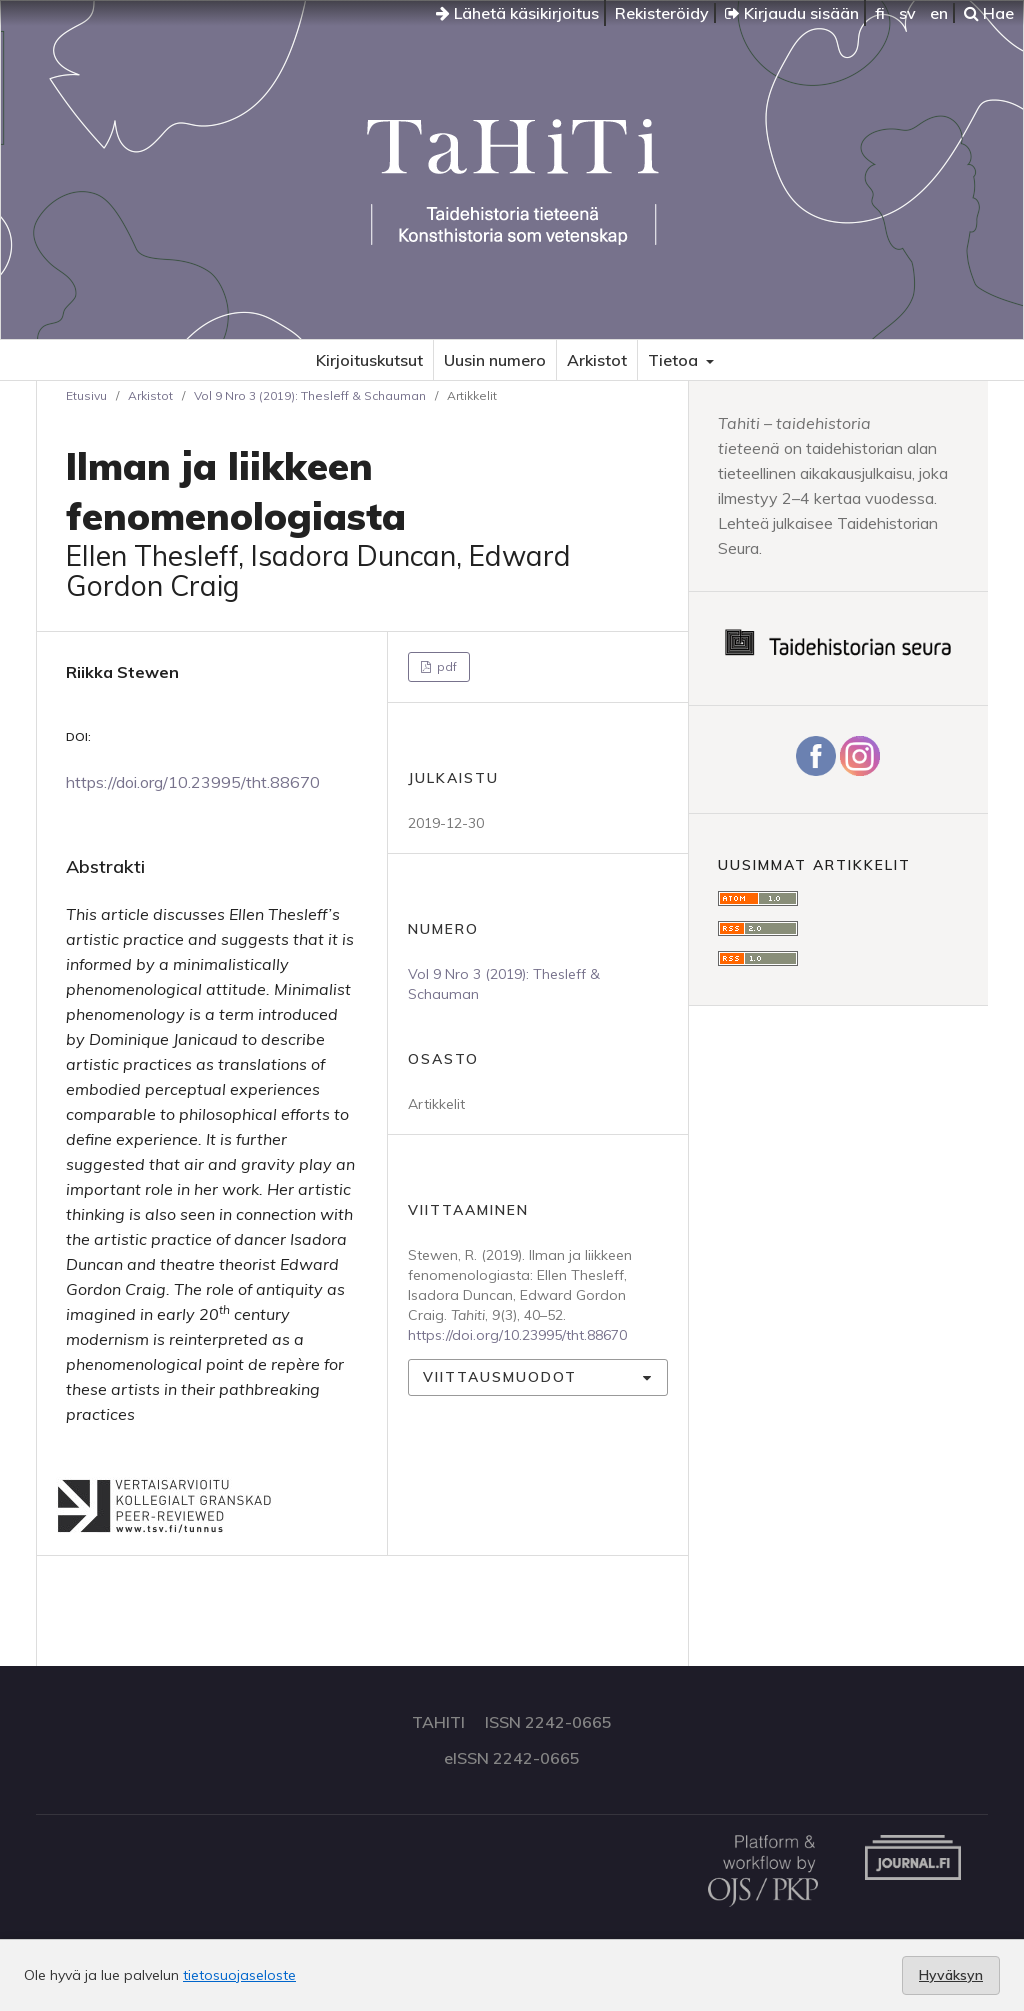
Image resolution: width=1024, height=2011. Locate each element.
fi (880, 13)
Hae (989, 13)
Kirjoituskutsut (369, 360)
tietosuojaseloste (239, 1975)
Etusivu (86, 395)
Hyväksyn (951, 1975)
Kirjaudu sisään (792, 13)
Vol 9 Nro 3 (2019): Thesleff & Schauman (310, 395)
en (939, 13)
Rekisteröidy (662, 13)
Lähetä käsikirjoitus (517, 13)
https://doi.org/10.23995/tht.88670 (193, 782)
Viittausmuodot (500, 1377)
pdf (445, 666)
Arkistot (597, 360)
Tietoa (675, 360)
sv (907, 13)
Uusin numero (495, 360)
